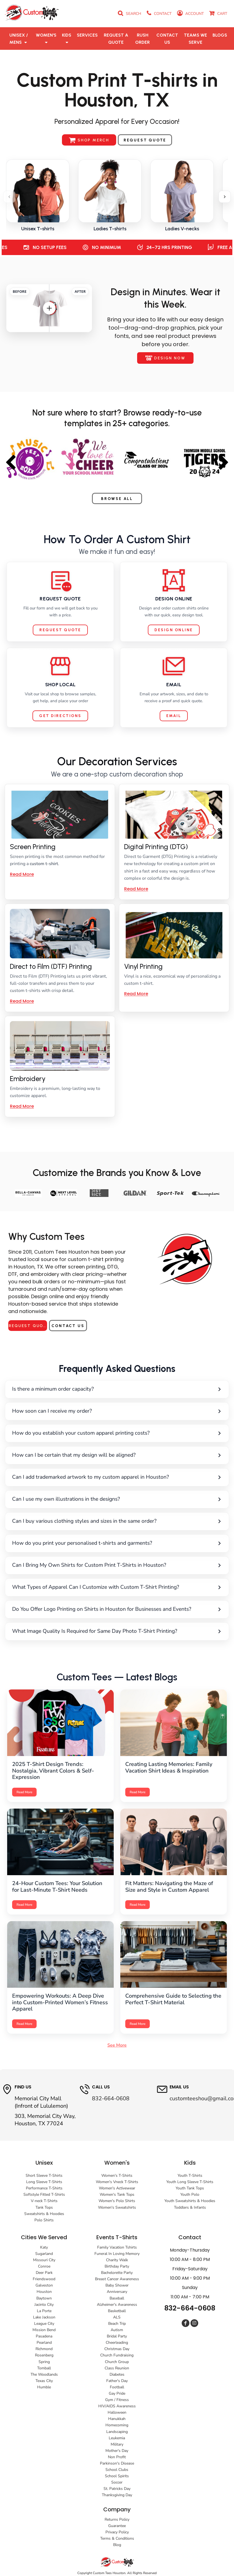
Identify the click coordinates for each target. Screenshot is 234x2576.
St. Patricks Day (117, 2488)
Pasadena (44, 2336)
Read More (22, 874)
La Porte (44, 2311)
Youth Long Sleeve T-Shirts (189, 2181)
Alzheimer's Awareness (117, 2304)
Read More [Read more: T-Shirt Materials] (137, 2024)
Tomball (44, 2368)
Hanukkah (117, 2418)
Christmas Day (116, 2348)
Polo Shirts (44, 2220)
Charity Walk (117, 2260)
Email (173, 715)
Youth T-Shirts (190, 2175)
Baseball (117, 2298)
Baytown (44, 2298)
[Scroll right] (225, 197)
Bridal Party (117, 2336)
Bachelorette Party (117, 2272)
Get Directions (60, 715)
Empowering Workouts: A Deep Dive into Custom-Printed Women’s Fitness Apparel (60, 2002)
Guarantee (117, 2525)
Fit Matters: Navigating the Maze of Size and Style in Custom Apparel (169, 1887)
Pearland (44, 2342)
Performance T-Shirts (44, 2188)
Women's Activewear (117, 2188)
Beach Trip (117, 2323)
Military (117, 2444)
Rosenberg (44, 2355)
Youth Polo (189, 2194)
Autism (117, 2329)
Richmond (44, 2348)
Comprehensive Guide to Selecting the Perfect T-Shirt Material (173, 1999)
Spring (44, 2361)
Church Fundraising (117, 2355)
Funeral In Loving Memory (117, 2253)
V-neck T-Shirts (44, 2200)
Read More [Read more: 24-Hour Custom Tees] (24, 1904)
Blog (117, 2544)
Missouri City (44, 2260)
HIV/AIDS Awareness (117, 2406)
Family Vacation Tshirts (117, 2247)
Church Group (117, 2361)
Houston (44, 2291)
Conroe (44, 2266)
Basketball (117, 2311)
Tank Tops (44, 2207)
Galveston (44, 2285)
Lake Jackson (44, 2317)
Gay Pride (117, 2393)
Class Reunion (117, 2368)
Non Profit (117, 2457)
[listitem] (37, 195)
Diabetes (117, 2374)
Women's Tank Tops (117, 2194)
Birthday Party (117, 2266)
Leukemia (117, 2438)
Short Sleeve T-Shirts (44, 2175)
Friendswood (44, 2279)
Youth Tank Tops (190, 2188)
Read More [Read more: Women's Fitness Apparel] (24, 2024)
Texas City (44, 2380)
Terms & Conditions (117, 2538)
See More (117, 2045)
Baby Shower (117, 2285)
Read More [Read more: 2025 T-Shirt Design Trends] (24, 1792)
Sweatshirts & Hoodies (44, 2213)
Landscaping (117, 2431)
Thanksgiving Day (117, 2495)
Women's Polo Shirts (117, 2200)
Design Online (173, 630)
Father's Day (117, 2380)
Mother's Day (116, 2450)
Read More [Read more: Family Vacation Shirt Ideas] (137, 1792)
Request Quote (60, 630)
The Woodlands (44, 2374)
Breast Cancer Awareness (117, 2279)
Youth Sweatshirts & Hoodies (189, 2200)
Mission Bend (44, 2329)
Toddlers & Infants (190, 2207)
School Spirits (117, 2476)
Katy (44, 2247)
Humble (44, 2387)
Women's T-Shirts (116, 2175)
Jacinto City (44, 2304)
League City (44, 2323)
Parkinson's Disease (117, 2463)
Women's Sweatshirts (117, 2207)
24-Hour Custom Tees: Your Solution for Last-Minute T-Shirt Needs (57, 1887)
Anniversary (117, 2291)
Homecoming (116, 2425)
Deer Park (44, 2272)
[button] (18, 38)
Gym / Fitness (117, 2399)
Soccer (117, 2482)
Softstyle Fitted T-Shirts (44, 2194)
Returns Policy (117, 2519)
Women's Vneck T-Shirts (117, 2181)
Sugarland (44, 2253)
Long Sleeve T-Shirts (44, 2181)
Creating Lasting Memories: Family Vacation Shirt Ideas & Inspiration (168, 1767)
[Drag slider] (49, 308)
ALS (117, 2317)
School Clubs (116, 2469)
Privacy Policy (117, 2532)
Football (117, 2387)
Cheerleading (117, 2342)
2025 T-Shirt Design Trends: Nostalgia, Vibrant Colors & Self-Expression (53, 1770)
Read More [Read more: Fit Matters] (137, 1904)
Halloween (117, 2412)
